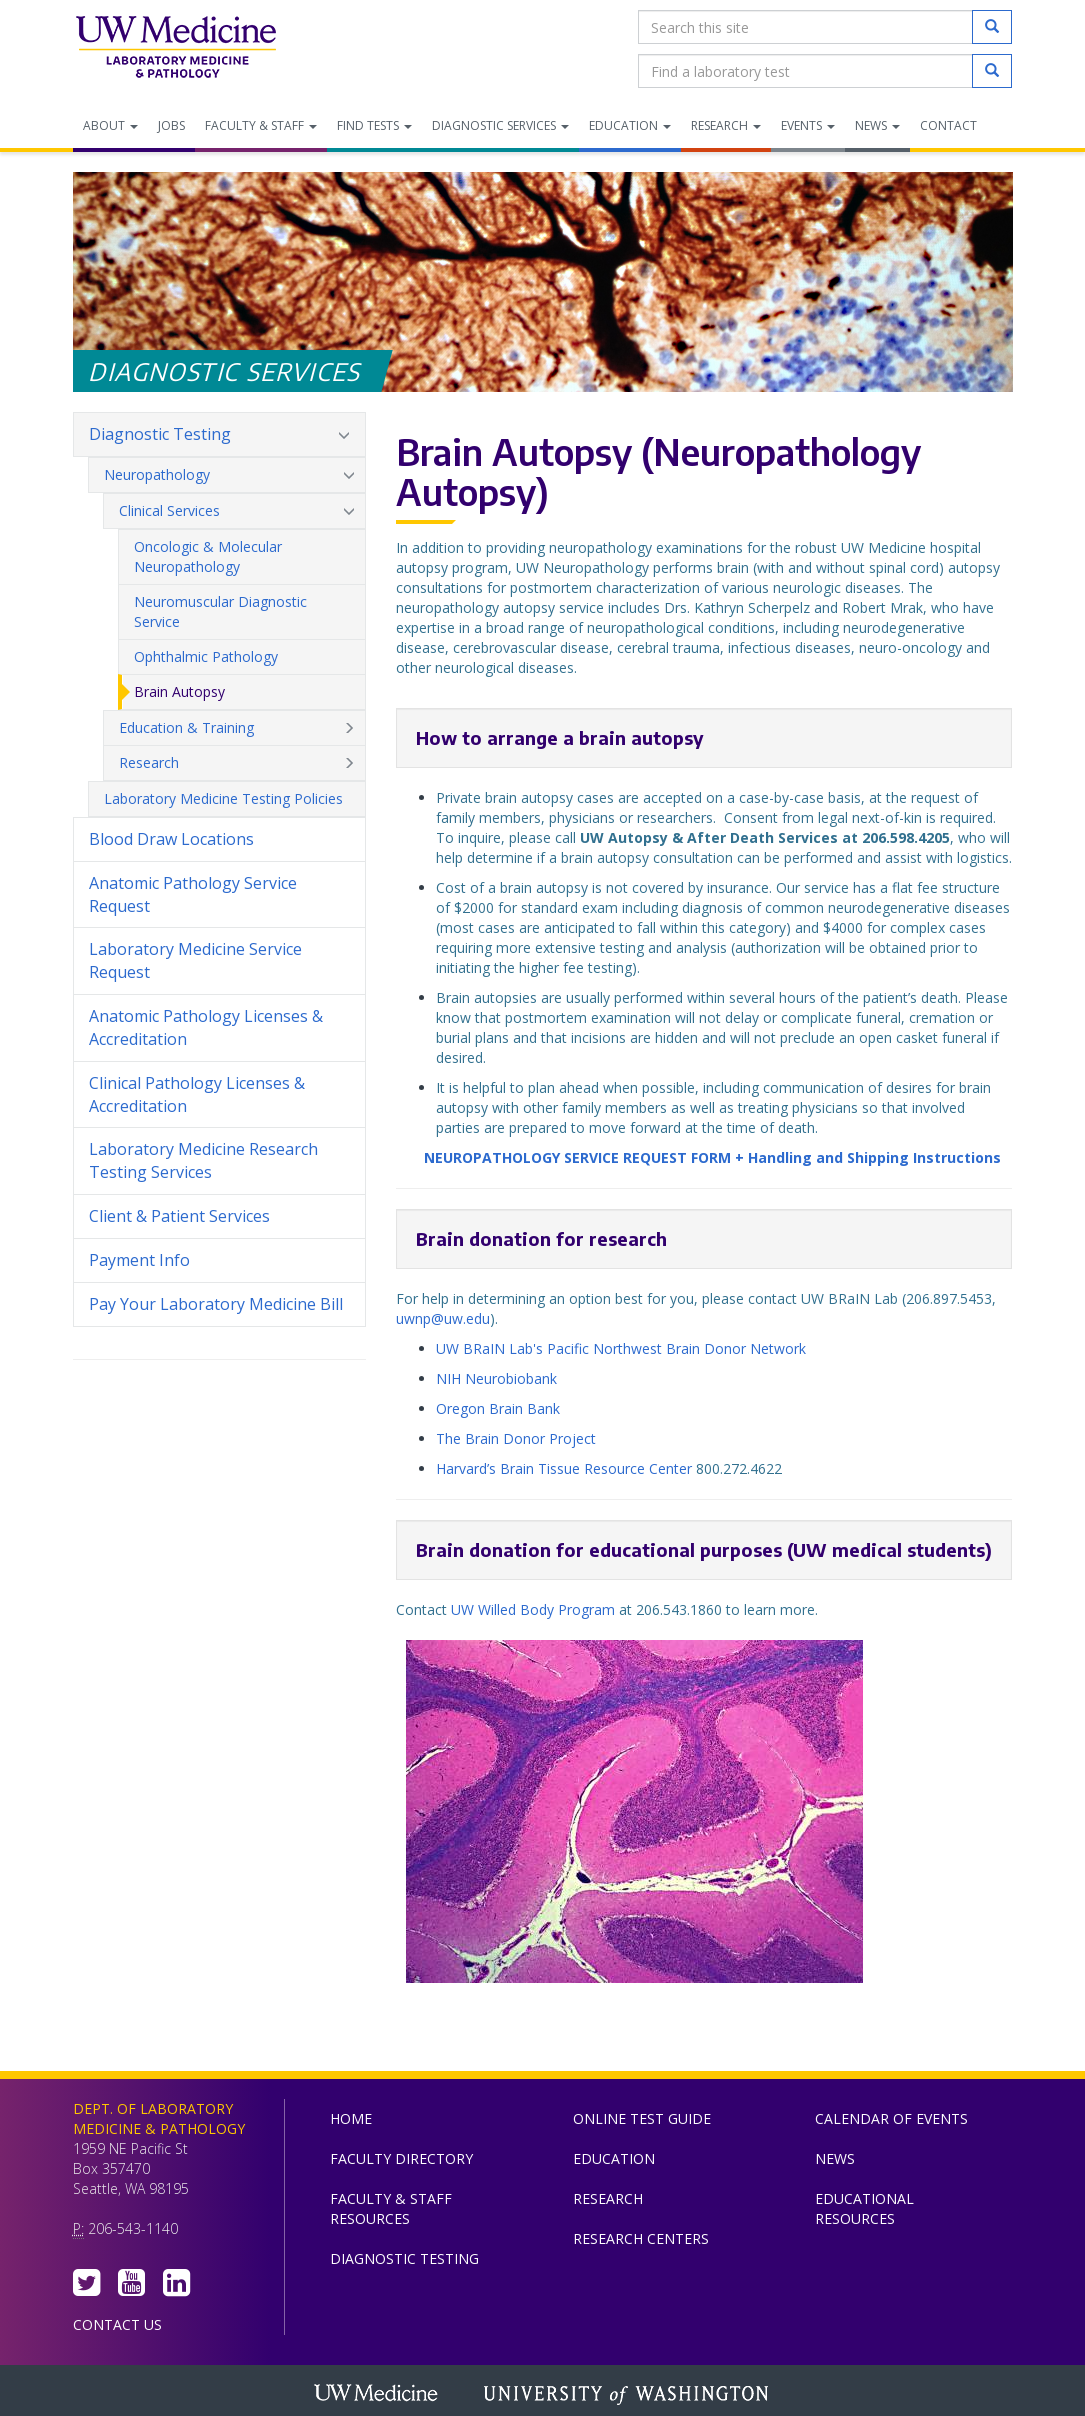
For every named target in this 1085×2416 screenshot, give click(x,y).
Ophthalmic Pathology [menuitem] (206, 656)
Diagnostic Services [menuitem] (500, 125)
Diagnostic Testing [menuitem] (219, 434)
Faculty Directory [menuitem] (401, 2158)
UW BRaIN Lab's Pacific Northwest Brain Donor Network (621, 1348)
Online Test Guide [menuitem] (642, 2118)
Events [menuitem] (808, 125)
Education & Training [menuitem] (237, 728)
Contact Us (117, 2324)
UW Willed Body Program (533, 1609)
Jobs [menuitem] (171, 125)
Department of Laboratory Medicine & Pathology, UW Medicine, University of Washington (175, 49)
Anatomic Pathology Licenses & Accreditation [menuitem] (206, 1027)
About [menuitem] (110, 125)
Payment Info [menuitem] (139, 1260)
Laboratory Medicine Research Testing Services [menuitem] (203, 1160)
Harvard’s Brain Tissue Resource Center (564, 1468)
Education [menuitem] (630, 125)
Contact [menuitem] (948, 125)
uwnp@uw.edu (443, 1318)
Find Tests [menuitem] (374, 125)
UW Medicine (378, 2395)
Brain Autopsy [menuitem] (179, 691)
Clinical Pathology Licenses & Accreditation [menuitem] (197, 1094)
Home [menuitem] (351, 2118)
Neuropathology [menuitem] (229, 475)
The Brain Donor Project (516, 1438)
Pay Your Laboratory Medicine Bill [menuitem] (219, 1310)
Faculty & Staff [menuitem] (261, 125)
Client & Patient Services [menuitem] (179, 1216)
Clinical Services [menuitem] (237, 511)
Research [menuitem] (726, 125)
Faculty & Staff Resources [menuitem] (391, 2208)
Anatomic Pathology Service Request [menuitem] (193, 894)
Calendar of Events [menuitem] (891, 2118)
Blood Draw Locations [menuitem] (171, 839)
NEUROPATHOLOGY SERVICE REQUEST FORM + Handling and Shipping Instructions (712, 1157)
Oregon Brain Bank (500, 1408)
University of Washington (628, 2395)
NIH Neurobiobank (496, 1378)
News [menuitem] (877, 125)
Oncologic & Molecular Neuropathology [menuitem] (208, 556)
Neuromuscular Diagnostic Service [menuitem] (220, 611)
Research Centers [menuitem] (641, 2238)
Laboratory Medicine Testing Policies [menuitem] (223, 798)
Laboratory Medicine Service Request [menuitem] (195, 960)
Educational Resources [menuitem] (864, 2208)
